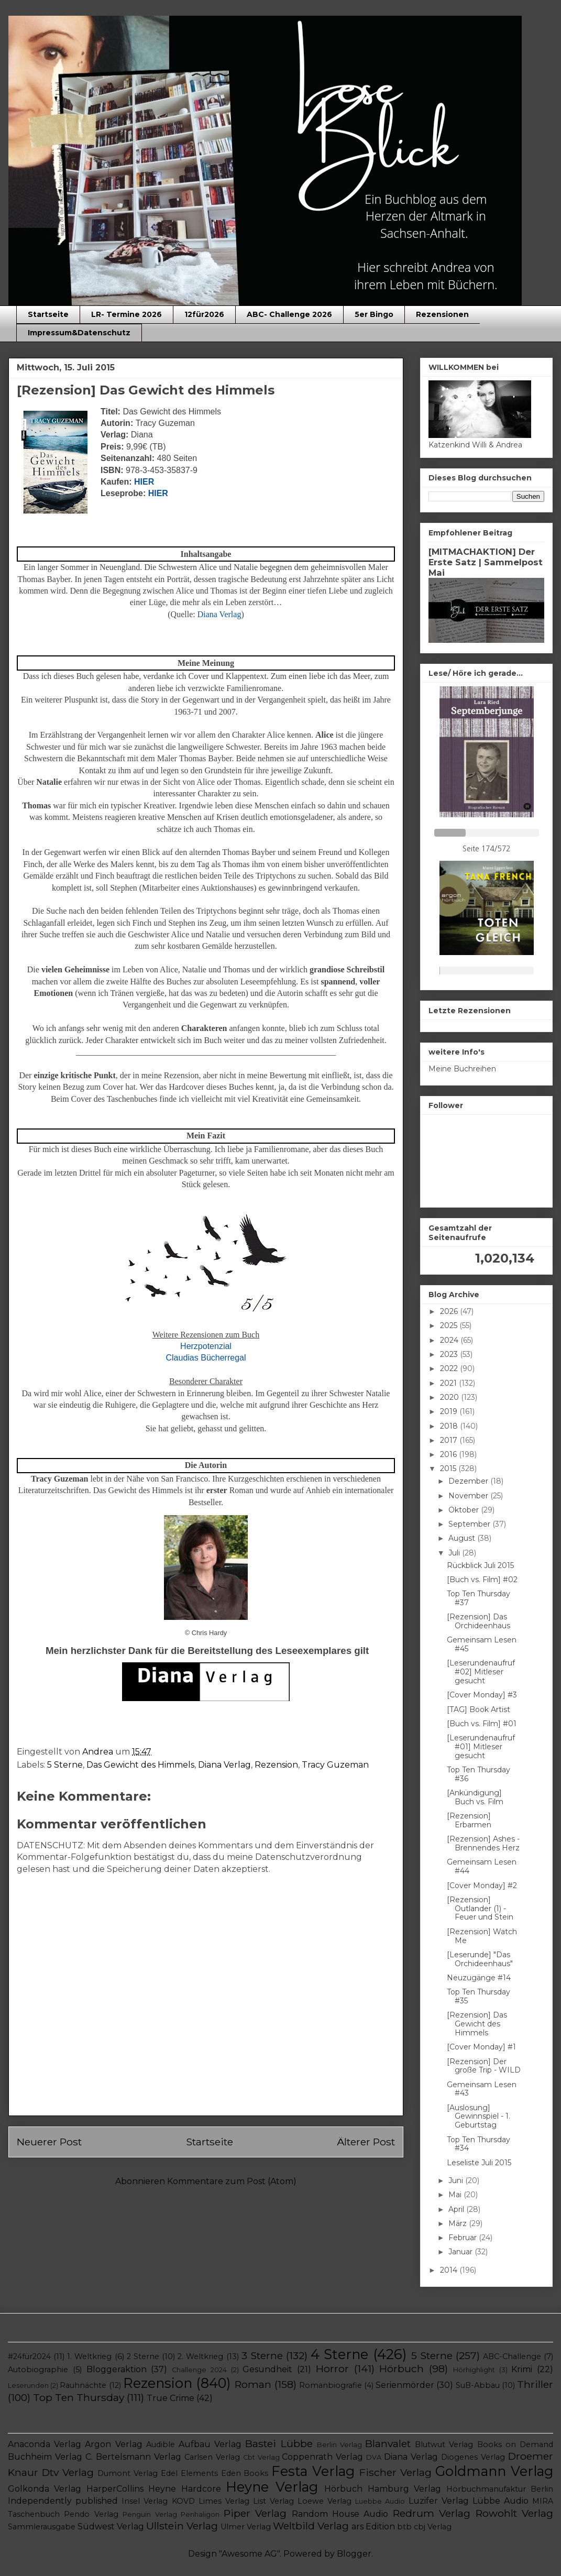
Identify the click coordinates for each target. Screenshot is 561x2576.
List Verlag (273, 2501)
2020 (450, 1397)
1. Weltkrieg (89, 2356)
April (457, 2209)
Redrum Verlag (431, 2513)
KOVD (183, 2501)
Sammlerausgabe (41, 2526)
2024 (450, 1340)
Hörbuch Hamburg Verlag (382, 2489)
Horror (332, 2368)
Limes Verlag (224, 2501)
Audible (160, 2444)
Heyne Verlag (271, 2487)
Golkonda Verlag (44, 2489)
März (458, 2223)
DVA (373, 2457)
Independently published (63, 2501)
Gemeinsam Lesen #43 (481, 2089)
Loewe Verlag (324, 2501)
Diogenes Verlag (473, 2457)
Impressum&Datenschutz (79, 332)
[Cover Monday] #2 (482, 1885)
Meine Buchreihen (462, 1068)
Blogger (354, 2554)
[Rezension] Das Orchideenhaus (478, 1621)
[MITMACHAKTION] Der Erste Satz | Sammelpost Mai (485, 562)
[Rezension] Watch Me (482, 1936)
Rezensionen (442, 314)
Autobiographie (38, 2369)
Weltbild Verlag (311, 2525)
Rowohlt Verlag (514, 2513)
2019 (449, 1411)
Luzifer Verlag (439, 2501)
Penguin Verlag (150, 2514)
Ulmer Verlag (246, 2526)
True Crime (170, 2398)
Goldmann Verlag (494, 2471)
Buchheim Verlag (45, 2457)
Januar (461, 2251)
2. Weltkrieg (200, 2356)
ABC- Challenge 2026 (289, 314)
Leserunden (28, 2385)
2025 (449, 1325)
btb (404, 2526)
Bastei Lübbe (278, 2443)
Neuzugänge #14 (479, 1977)
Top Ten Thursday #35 (478, 1996)
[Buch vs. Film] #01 (481, 1723)
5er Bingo (374, 314)
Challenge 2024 (199, 2370)
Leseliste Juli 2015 (479, 2162)
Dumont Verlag (127, 2473)
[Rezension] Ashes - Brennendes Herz (483, 1843)
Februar (463, 2237)
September (470, 1524)
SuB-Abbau (478, 2385)
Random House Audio (340, 2514)
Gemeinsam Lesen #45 (481, 1644)
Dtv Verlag (68, 2472)
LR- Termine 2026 (126, 314)
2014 (449, 2270)
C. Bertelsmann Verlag (133, 2457)
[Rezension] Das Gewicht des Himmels (477, 2023)
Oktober (464, 1510)
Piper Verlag (255, 2513)
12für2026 (204, 314)
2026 (450, 1311)
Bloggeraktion (116, 2369)
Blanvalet (388, 2443)
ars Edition (373, 2526)
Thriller (535, 2384)
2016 (449, 1454)
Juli (455, 1553)
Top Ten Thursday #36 (478, 1774)
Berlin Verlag (339, 2445)
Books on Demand (515, 2444)
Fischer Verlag (395, 2472)
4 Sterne (339, 2354)
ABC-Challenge (512, 2356)
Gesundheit (267, 2369)
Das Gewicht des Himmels (140, 1765)
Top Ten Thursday (78, 2397)
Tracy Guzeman (335, 1765)
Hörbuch (401, 2368)
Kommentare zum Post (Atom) (231, 2181)
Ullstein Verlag (182, 2525)
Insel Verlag (145, 2501)
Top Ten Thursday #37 (478, 1598)
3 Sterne (262, 2355)
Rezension (276, 1765)
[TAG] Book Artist (478, 1709)
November (469, 1495)
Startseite (48, 314)
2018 (450, 1426)
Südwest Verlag (111, 2526)
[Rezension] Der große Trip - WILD (484, 2066)
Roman (253, 2384)
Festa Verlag (313, 2471)
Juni (456, 2180)
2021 (449, 1383)
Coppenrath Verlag (322, 2457)
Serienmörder (405, 2385)
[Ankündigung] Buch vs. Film (475, 1797)
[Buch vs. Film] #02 (482, 1579)
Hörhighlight (474, 2370)
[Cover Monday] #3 (482, 1695)
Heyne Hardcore (184, 2489)
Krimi (521, 2369)
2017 (449, 1440)
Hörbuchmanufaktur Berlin (499, 2489)
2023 (450, 1354)
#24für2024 (29, 2356)
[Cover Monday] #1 (481, 2047)
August (462, 1538)
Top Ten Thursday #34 (478, 2144)
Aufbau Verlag (210, 2444)
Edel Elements (189, 2473)
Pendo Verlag (91, 2514)
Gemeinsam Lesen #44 (481, 1866)
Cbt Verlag (261, 2457)
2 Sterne (143, 2356)
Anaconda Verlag (44, 2444)
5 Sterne (65, 1765)
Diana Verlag (224, 1765)
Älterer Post (366, 2141)
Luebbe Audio (380, 2501)
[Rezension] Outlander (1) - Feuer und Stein (480, 1908)
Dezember (469, 1481)
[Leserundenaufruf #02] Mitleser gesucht (481, 1671)
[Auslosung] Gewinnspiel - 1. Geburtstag (478, 2116)
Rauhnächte (83, 2385)
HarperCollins (115, 2489)
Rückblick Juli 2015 (480, 1565)
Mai (456, 2194)
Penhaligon (200, 2514)
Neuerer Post (49, 2141)
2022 (450, 1368)
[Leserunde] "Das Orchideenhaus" (480, 1959)
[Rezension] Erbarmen (469, 1820)
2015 (449, 1468)
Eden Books (245, 2473)
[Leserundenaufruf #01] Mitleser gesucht (481, 1746)
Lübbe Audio (500, 2501)
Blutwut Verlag (444, 2444)
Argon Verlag (113, 2444)
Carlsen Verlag (212, 2457)
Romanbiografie (330, 2385)
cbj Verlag (433, 2526)
